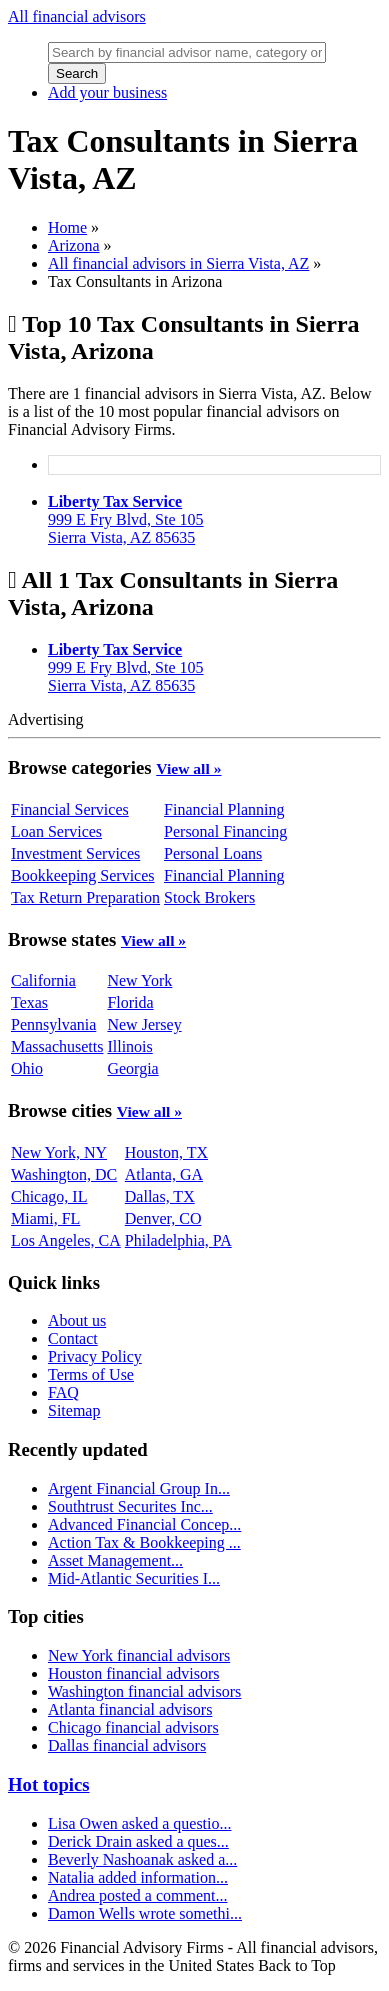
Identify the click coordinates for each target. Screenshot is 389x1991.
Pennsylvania (53, 1024)
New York (139, 980)
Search (77, 73)
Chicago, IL (49, 1196)
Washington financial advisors (144, 1691)
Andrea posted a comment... (138, 1895)
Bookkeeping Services (83, 875)
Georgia (132, 1068)
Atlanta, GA (164, 1174)
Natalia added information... (138, 1877)
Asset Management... (115, 1560)
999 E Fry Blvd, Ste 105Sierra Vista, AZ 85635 (126, 519)
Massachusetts (57, 1046)
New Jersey (144, 1024)
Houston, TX (166, 1152)
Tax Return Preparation (85, 897)
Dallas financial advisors (127, 1745)
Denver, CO (163, 1218)
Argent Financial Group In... (139, 1488)
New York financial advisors (139, 1655)
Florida (130, 1002)
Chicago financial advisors (133, 1727)
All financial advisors (77, 16)
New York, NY (59, 1152)
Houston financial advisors (134, 1673)
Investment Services (75, 853)
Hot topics (49, 1784)
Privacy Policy (95, 1356)
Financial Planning (224, 809)
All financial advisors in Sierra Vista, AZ (178, 263)
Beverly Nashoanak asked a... (142, 1859)
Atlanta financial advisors (130, 1709)
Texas (29, 1002)
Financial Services (70, 809)
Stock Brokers (209, 897)
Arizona (74, 245)
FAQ (63, 1392)
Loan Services (56, 831)
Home (67, 227)
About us (77, 1320)
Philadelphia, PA (178, 1240)
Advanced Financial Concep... (144, 1524)
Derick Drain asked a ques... (138, 1841)
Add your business (107, 92)
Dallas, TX (160, 1196)
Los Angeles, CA (66, 1240)
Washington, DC (64, 1174)
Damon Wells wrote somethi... (145, 1913)
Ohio (27, 1068)
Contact (73, 1338)
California (43, 980)
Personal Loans (213, 853)
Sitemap (74, 1410)
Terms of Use (91, 1374)
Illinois (129, 1046)
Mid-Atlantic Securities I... (134, 1578)
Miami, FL (45, 1218)
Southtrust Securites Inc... (130, 1506)
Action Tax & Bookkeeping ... (144, 1542)
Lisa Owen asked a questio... (140, 1823)
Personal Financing (225, 831)
